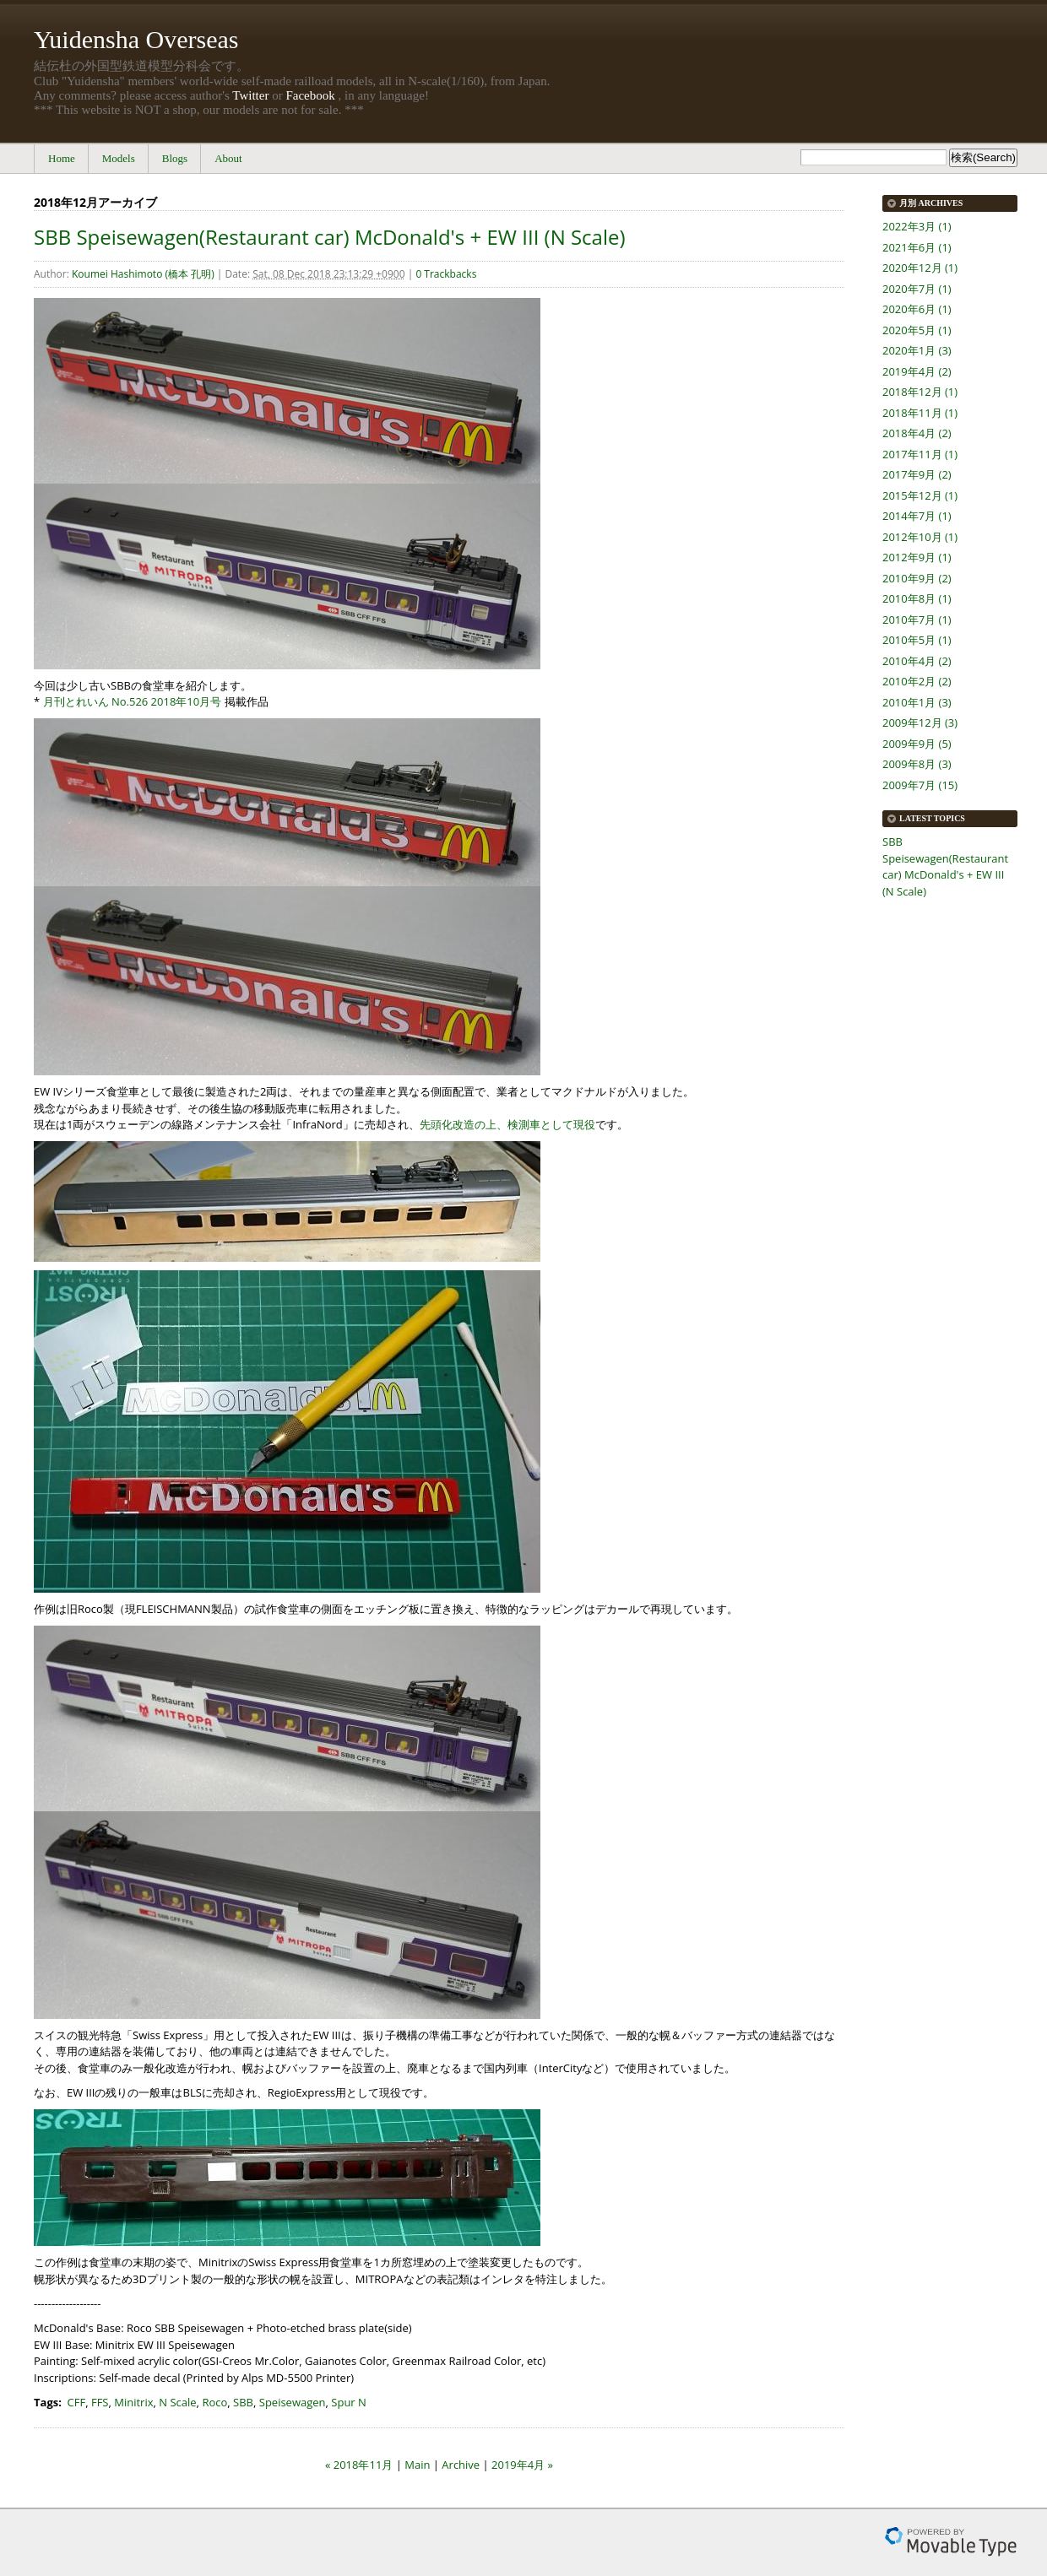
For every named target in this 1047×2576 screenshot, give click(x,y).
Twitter (250, 95)
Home (61, 158)
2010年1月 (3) (917, 702)
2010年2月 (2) (917, 681)
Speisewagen (292, 2402)
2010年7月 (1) (917, 619)
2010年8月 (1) (917, 598)
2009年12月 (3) (919, 722)
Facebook (309, 95)
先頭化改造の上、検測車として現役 (507, 1124)
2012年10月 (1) (919, 536)
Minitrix (133, 2402)
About (228, 158)
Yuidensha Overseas (136, 39)
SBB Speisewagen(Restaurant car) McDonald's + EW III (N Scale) (330, 237)
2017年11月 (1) (919, 454)
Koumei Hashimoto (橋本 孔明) (143, 274)
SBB (243, 2402)
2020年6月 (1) (917, 309)
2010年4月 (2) (917, 660)
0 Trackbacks (445, 274)
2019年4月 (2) (917, 371)
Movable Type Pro (950, 2542)
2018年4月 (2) (917, 433)
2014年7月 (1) (917, 515)
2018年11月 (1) (919, 412)
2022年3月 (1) (917, 226)
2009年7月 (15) (919, 785)
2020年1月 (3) (917, 350)
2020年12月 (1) (919, 267)
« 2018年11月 (359, 2464)
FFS (100, 2402)
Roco (214, 2402)
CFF (77, 2402)
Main (417, 2464)
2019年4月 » (522, 2464)
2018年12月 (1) (919, 391)
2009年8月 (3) (917, 763)
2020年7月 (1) (917, 288)
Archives (941, 203)
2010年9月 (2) (917, 578)
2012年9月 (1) (917, 557)
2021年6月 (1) (917, 247)
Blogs (174, 158)
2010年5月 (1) (917, 639)
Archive (461, 2464)
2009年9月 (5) (917, 743)
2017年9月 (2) (917, 474)
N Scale (177, 2402)
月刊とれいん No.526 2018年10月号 (132, 701)
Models (118, 158)
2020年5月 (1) (917, 330)
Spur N (348, 2402)
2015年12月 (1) (919, 495)
